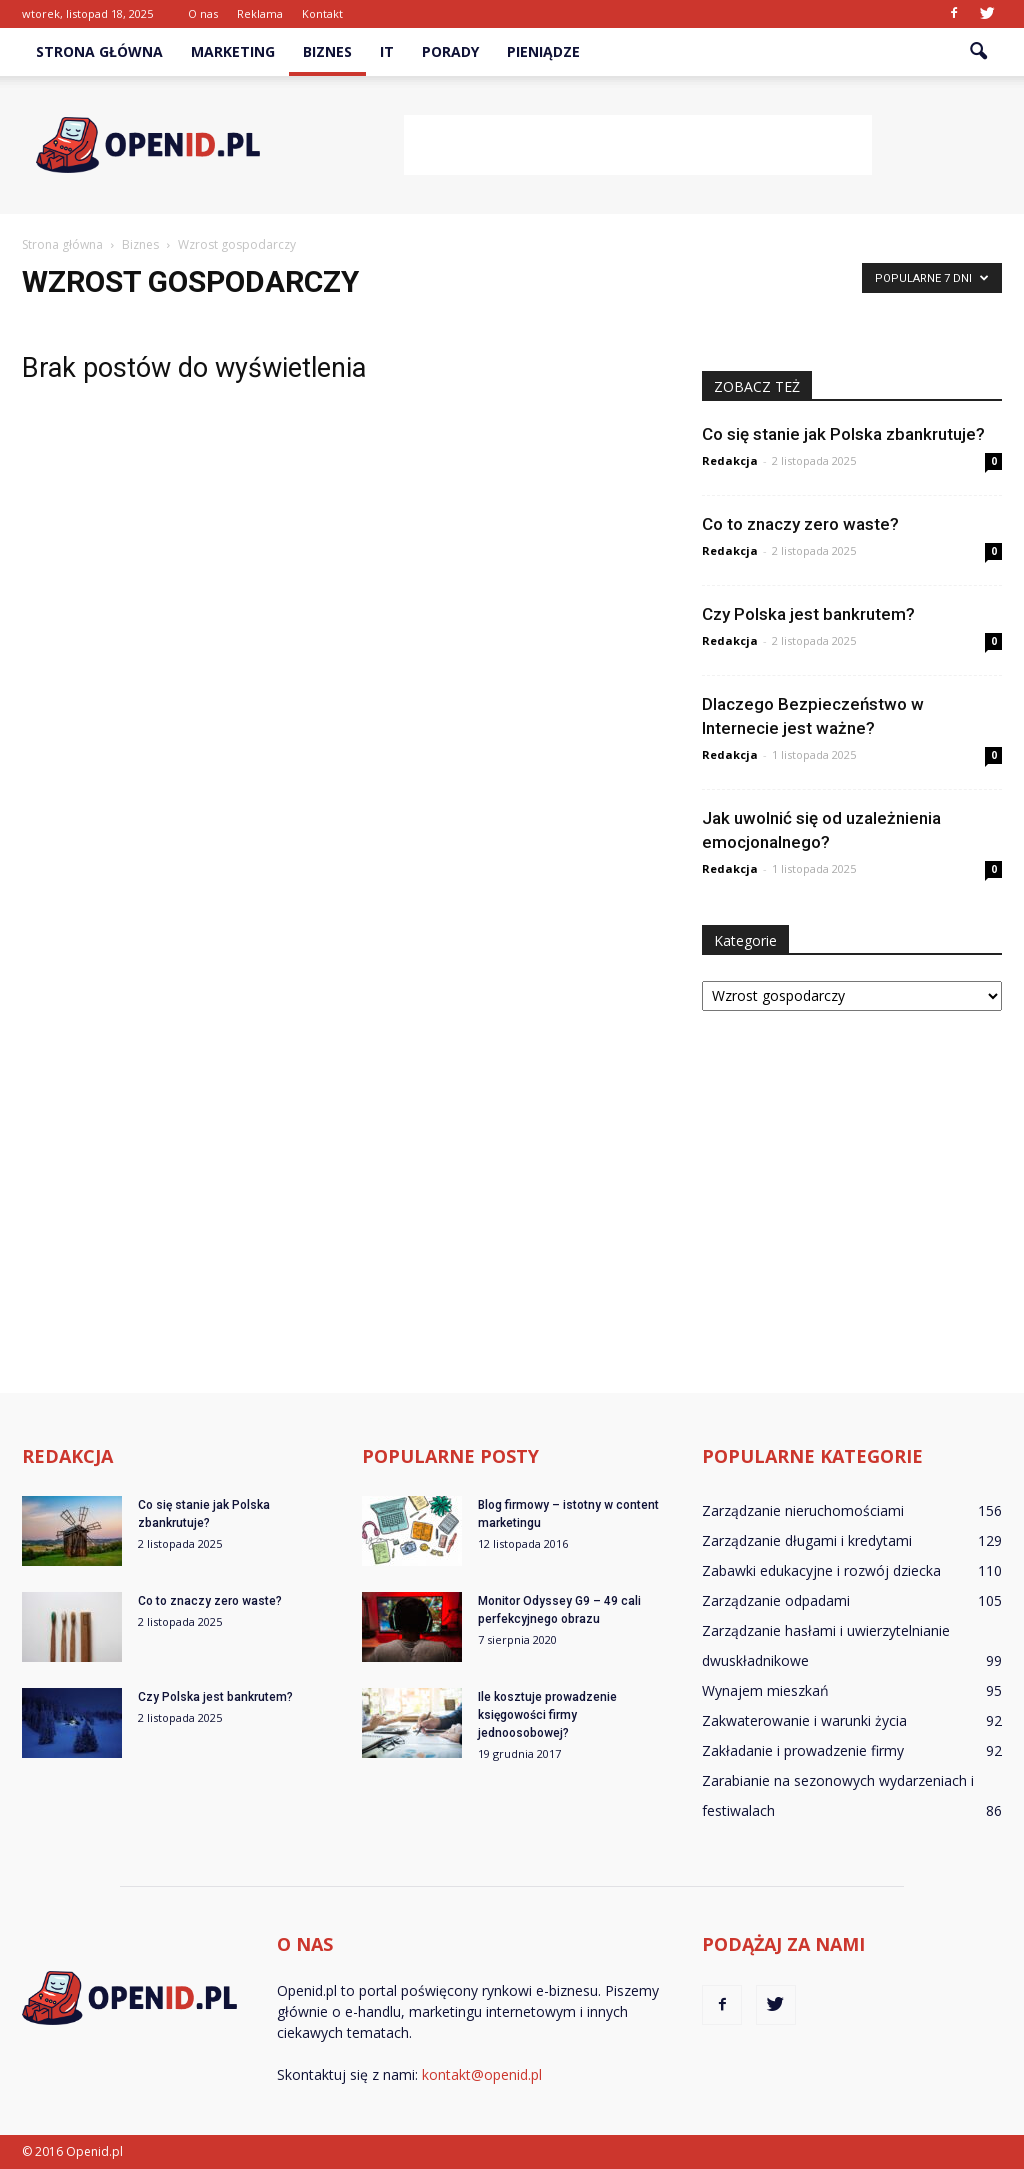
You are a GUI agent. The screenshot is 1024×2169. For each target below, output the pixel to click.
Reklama (260, 13)
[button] (978, 52)
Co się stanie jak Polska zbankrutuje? (843, 434)
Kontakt (322, 13)
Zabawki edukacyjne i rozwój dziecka (821, 1570)
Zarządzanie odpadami (776, 1600)
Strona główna (99, 51)
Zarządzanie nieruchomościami (803, 1510)
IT (387, 51)
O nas (203, 13)
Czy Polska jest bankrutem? (808, 614)
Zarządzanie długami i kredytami (807, 1540)
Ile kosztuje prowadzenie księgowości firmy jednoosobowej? (547, 1715)
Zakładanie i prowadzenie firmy (803, 1750)
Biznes (327, 51)
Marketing (233, 51)
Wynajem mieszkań (765, 1690)
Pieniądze (543, 51)
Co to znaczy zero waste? (800, 524)
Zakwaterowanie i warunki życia (804, 1720)
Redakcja (730, 460)
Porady (450, 51)
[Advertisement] (638, 145)
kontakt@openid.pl (482, 2074)
